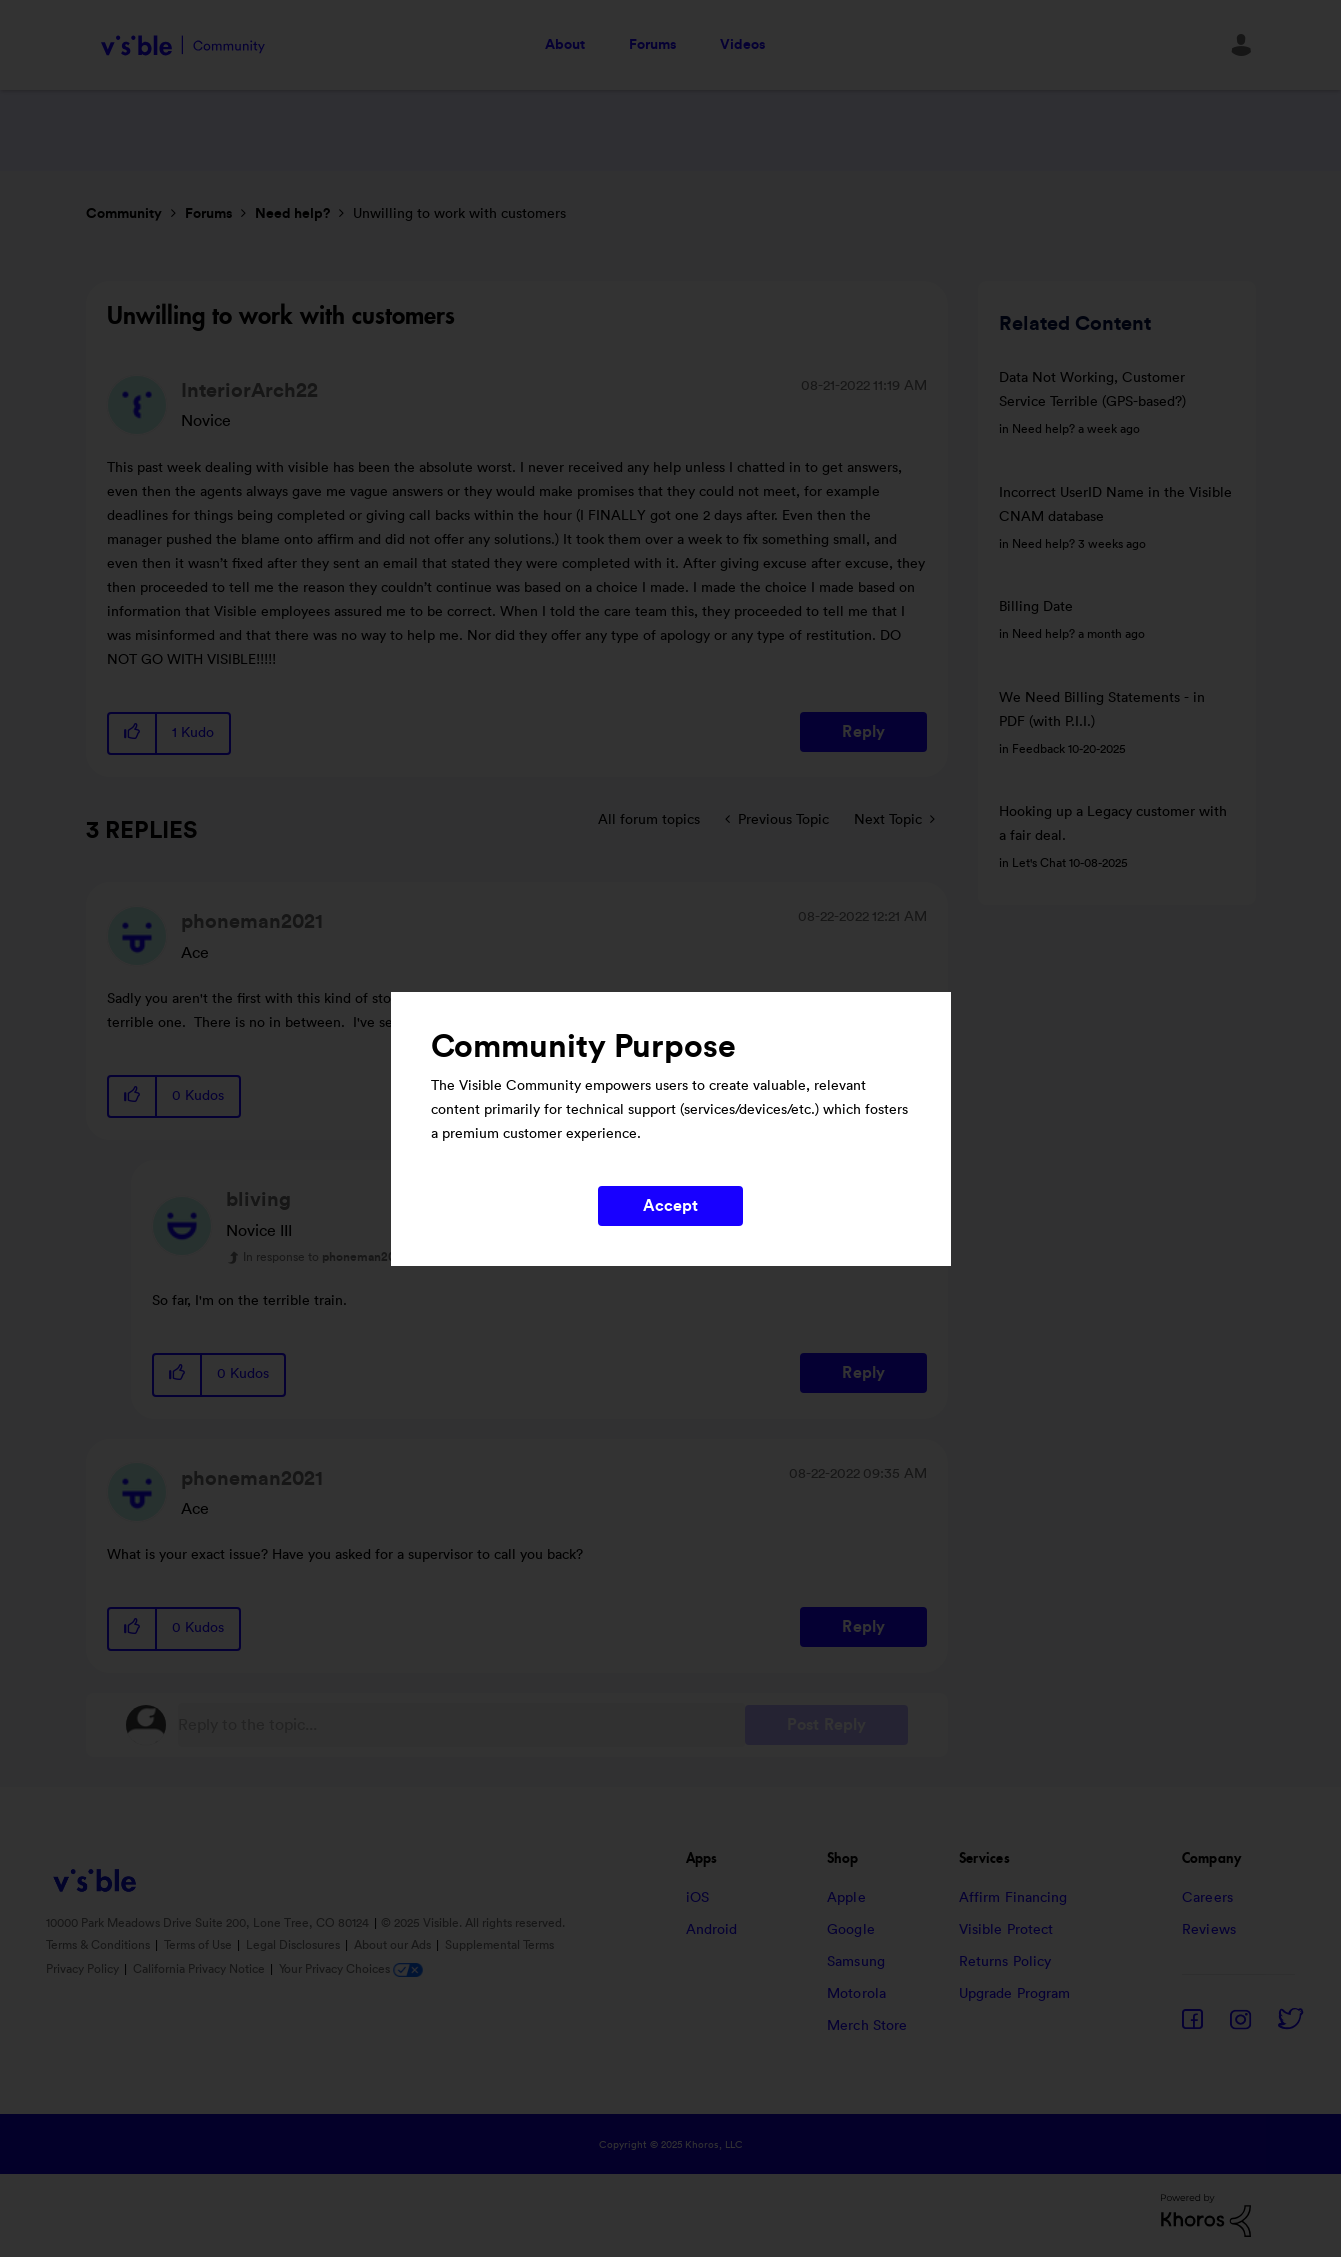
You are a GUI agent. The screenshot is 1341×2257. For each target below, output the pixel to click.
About (565, 45)
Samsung (856, 1962)
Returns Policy (1005, 1962)
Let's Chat (1039, 863)
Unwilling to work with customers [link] (459, 214)
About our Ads (394, 1945)
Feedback (1038, 749)
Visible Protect (1006, 1930)
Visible (183, 45)
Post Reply (826, 1725)
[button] (133, 733)
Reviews (1209, 1930)
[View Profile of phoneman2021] (252, 922)
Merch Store (867, 2026)
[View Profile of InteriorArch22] (249, 391)
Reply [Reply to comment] (863, 1373)
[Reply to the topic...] (462, 1725)
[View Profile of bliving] (258, 1200)
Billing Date (1036, 607)
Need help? (292, 214)
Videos (742, 45)
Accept (671, 1206)
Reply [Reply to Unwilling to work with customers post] (863, 732)
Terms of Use (199, 1945)
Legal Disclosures (294, 1945)
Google (851, 1930)
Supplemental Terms (499, 1945)
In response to (325, 1257)
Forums (652, 45)
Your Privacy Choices (351, 1969)
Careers (1207, 1898)
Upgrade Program (1015, 1994)
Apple (846, 1898)
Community (124, 214)
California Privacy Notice (200, 1969)
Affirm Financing (1013, 1898)
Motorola (856, 1994)
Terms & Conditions (99, 1945)
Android (712, 1930)
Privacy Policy (84, 1969)
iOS (697, 1898)
